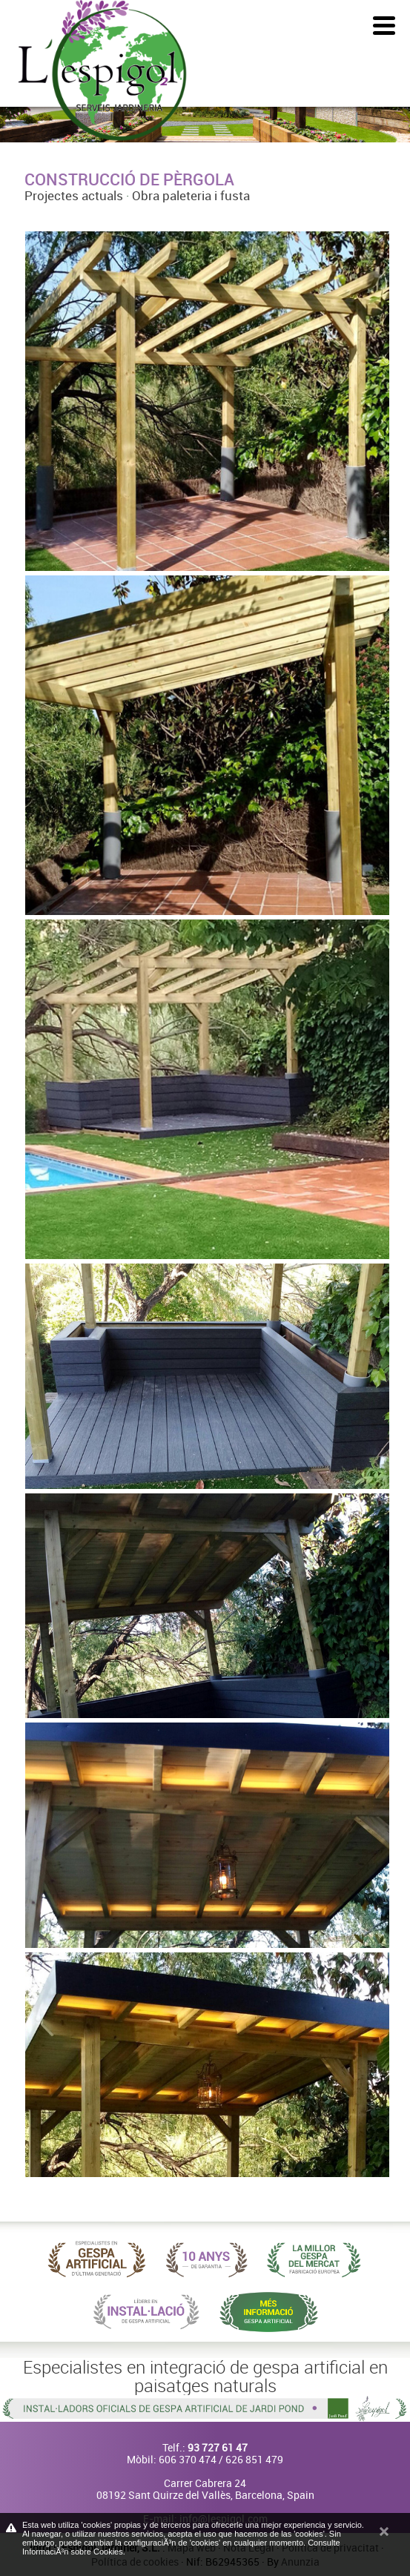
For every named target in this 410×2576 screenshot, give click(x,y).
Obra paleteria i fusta (191, 195)
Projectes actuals (73, 195)
